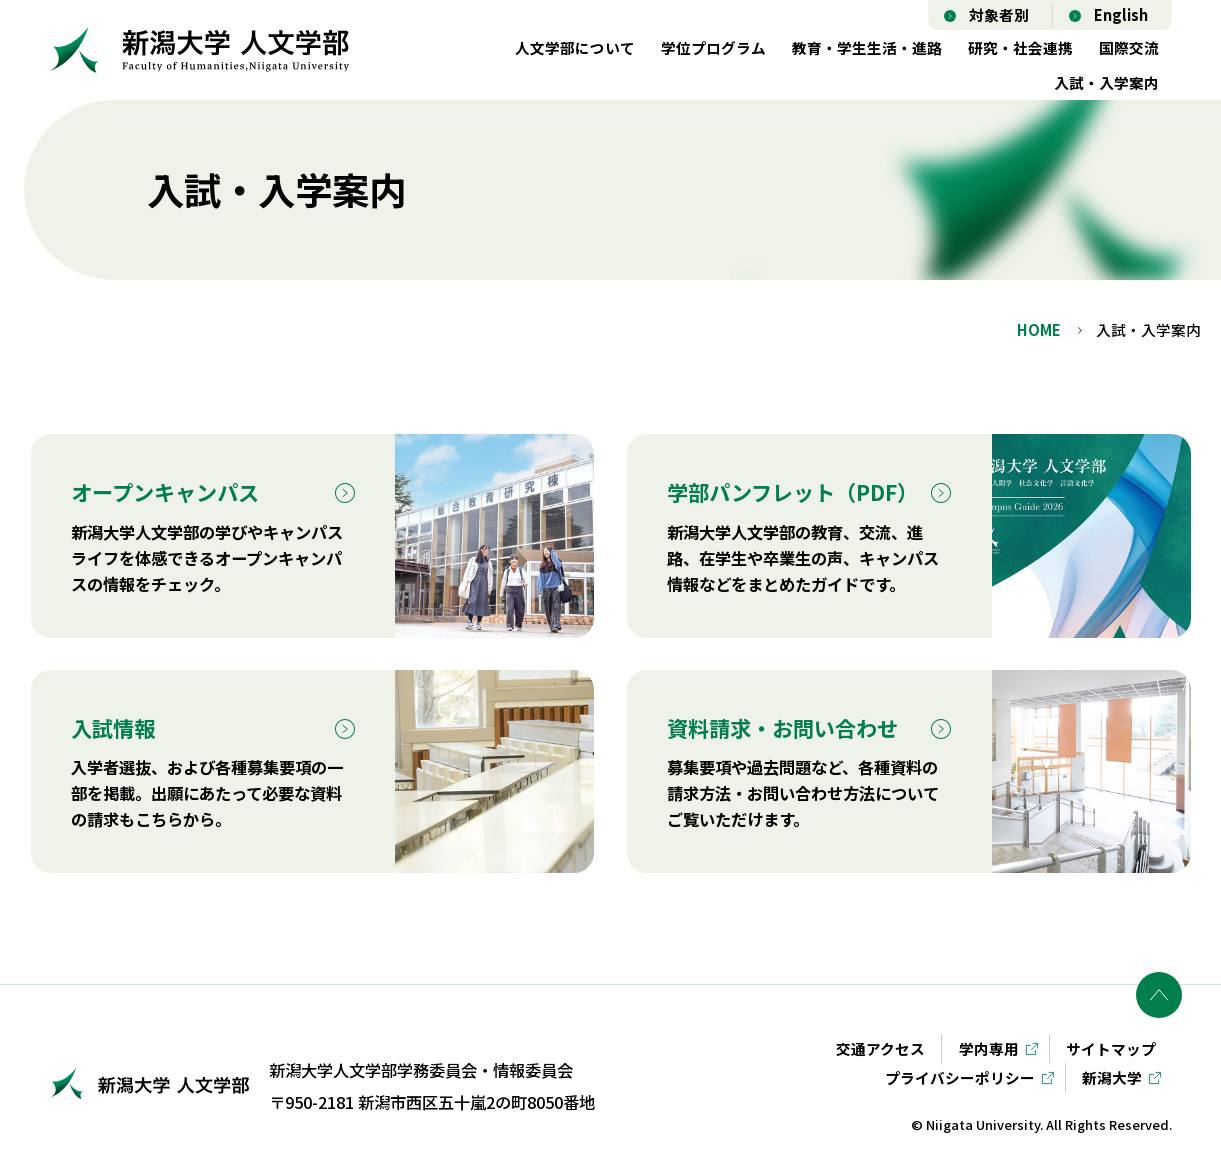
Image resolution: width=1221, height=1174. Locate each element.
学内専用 (989, 1048)
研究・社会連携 (1020, 47)
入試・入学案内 (1106, 82)
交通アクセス (880, 1048)
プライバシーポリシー (960, 1077)
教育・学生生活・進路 (867, 47)
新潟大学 (1112, 1077)
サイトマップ (1111, 1048)
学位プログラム (713, 47)
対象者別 (999, 14)
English (1121, 14)
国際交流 (1129, 47)
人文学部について (575, 47)
